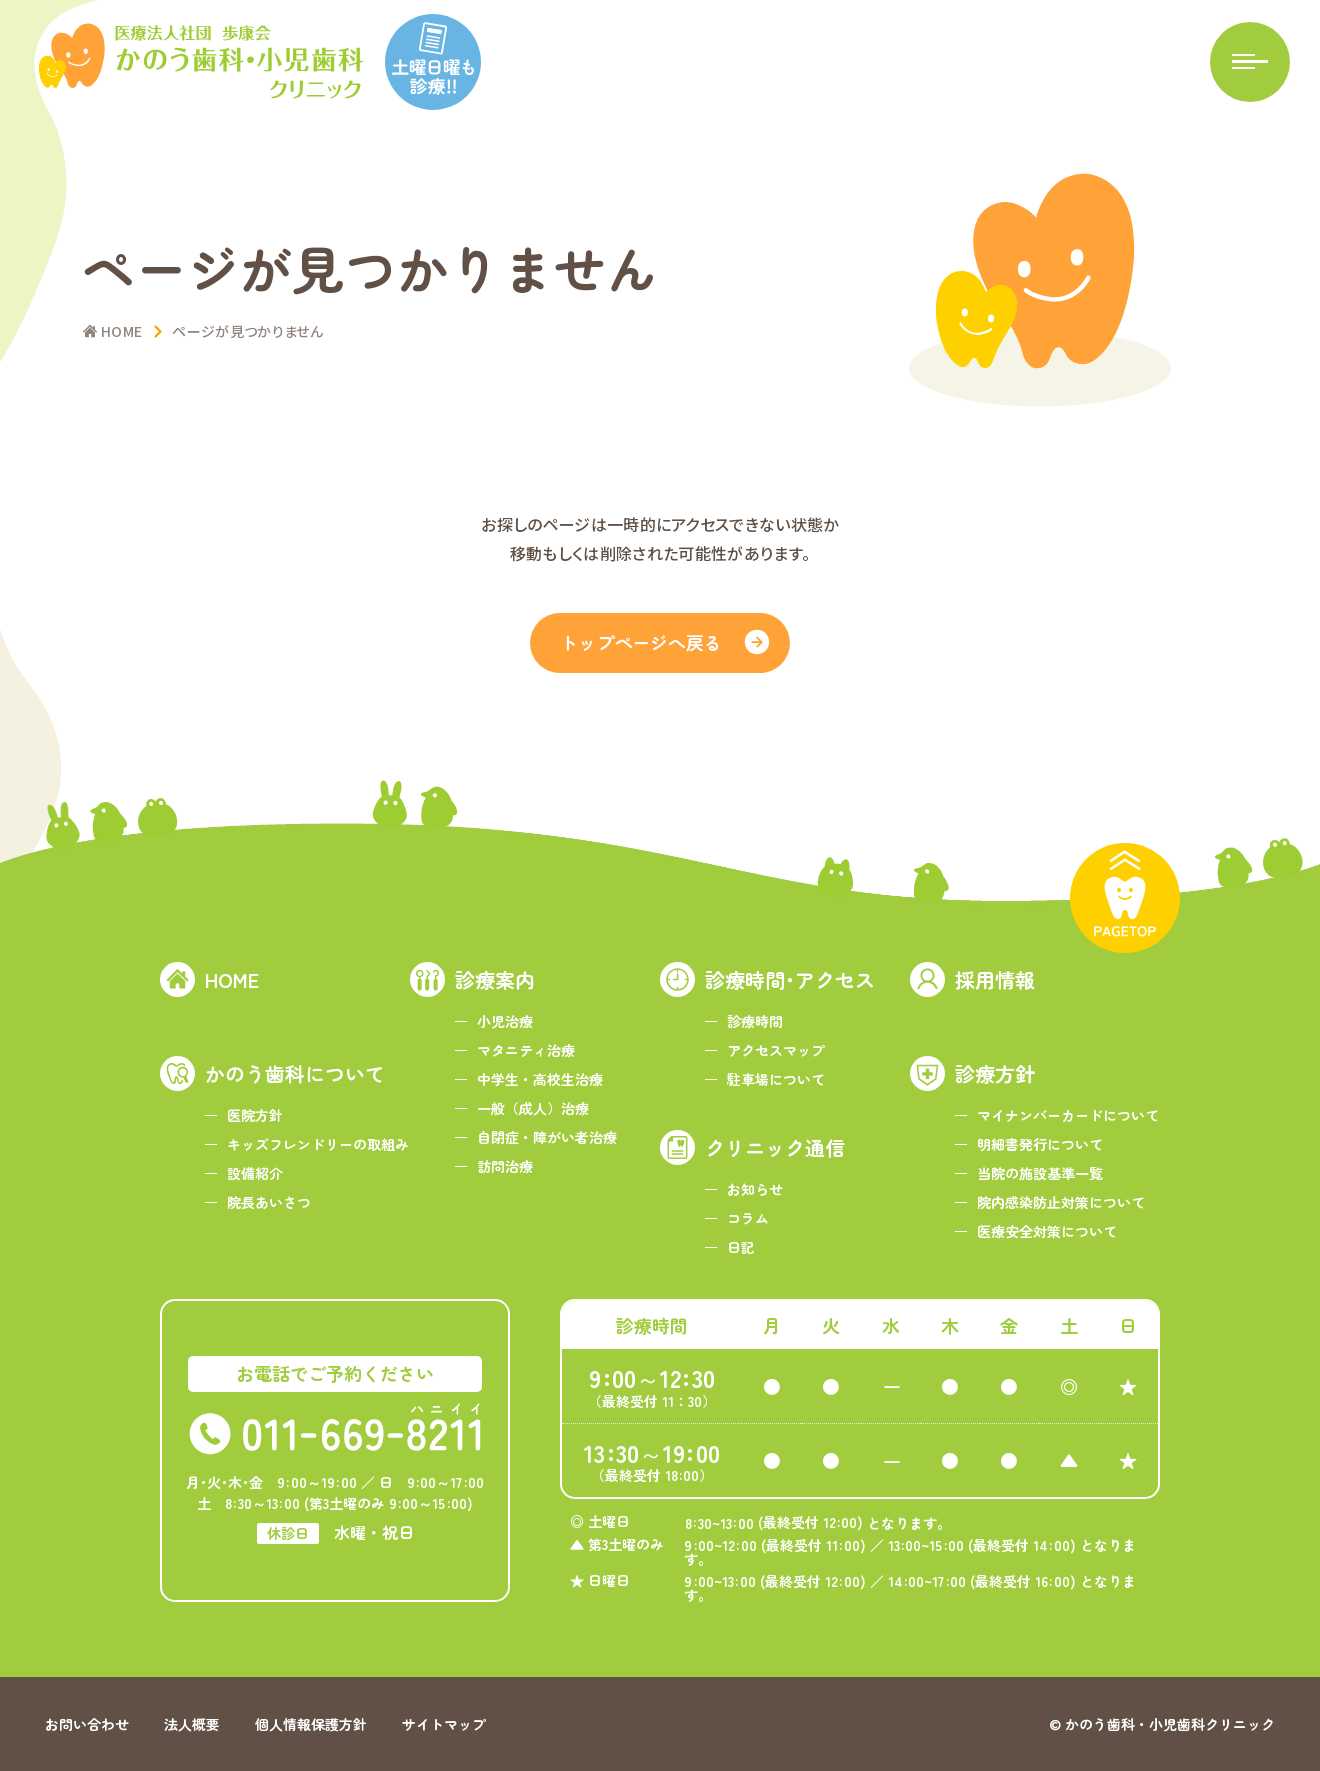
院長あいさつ (269, 1202)
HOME (232, 979)
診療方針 (995, 1073)
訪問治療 (505, 1166)
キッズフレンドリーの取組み (318, 1144)
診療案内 (495, 979)
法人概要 (192, 1724)
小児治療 (505, 1021)
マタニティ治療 (526, 1050)
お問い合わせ (87, 1724)
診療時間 (755, 1021)
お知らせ (755, 1189)
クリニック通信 (775, 1147)
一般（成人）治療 (533, 1108)
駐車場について (776, 1079)
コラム (748, 1218)
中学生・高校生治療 (540, 1079)
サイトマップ (444, 1724)
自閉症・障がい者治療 (547, 1137)
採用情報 (995, 979)
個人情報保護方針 (311, 1724)
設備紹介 (255, 1173)
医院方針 (255, 1115)
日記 (741, 1247)
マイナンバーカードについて (1068, 1115)
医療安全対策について (1047, 1231)
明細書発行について (1040, 1144)
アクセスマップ (776, 1050)
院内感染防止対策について (1061, 1202)
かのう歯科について (295, 1073)
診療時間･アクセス (790, 979)
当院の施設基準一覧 (1040, 1173)
